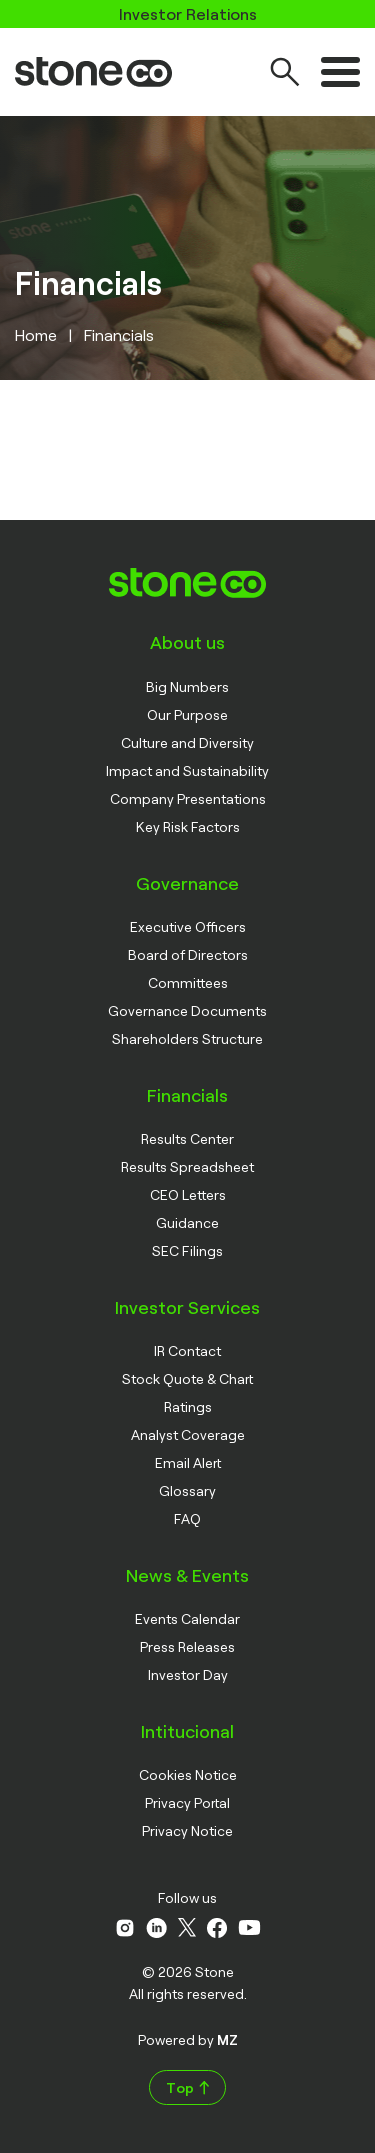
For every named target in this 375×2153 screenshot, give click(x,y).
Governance (187, 883)
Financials (187, 1095)
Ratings (188, 1406)
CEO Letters (188, 1194)
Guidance (187, 1222)
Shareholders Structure (187, 1038)
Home (36, 334)
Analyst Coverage (188, 1434)
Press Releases (187, 1646)
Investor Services (187, 1307)
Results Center (187, 1138)
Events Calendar (187, 1618)
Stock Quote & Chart (187, 1378)
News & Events (187, 1575)
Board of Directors (188, 954)
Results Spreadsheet (187, 1166)
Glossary (187, 1490)
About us (187, 642)
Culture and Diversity (187, 742)
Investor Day (188, 1674)
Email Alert (188, 1462)
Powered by (188, 2039)
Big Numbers (187, 686)
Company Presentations (188, 798)
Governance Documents (187, 1010)
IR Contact (187, 1350)
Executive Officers (188, 926)
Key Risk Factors (188, 826)
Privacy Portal (187, 1802)
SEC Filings (187, 1250)
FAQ (187, 1518)
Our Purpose (187, 714)
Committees (188, 982)
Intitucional (187, 1731)
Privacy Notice (187, 1830)
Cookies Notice (188, 1774)
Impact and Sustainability (187, 770)
